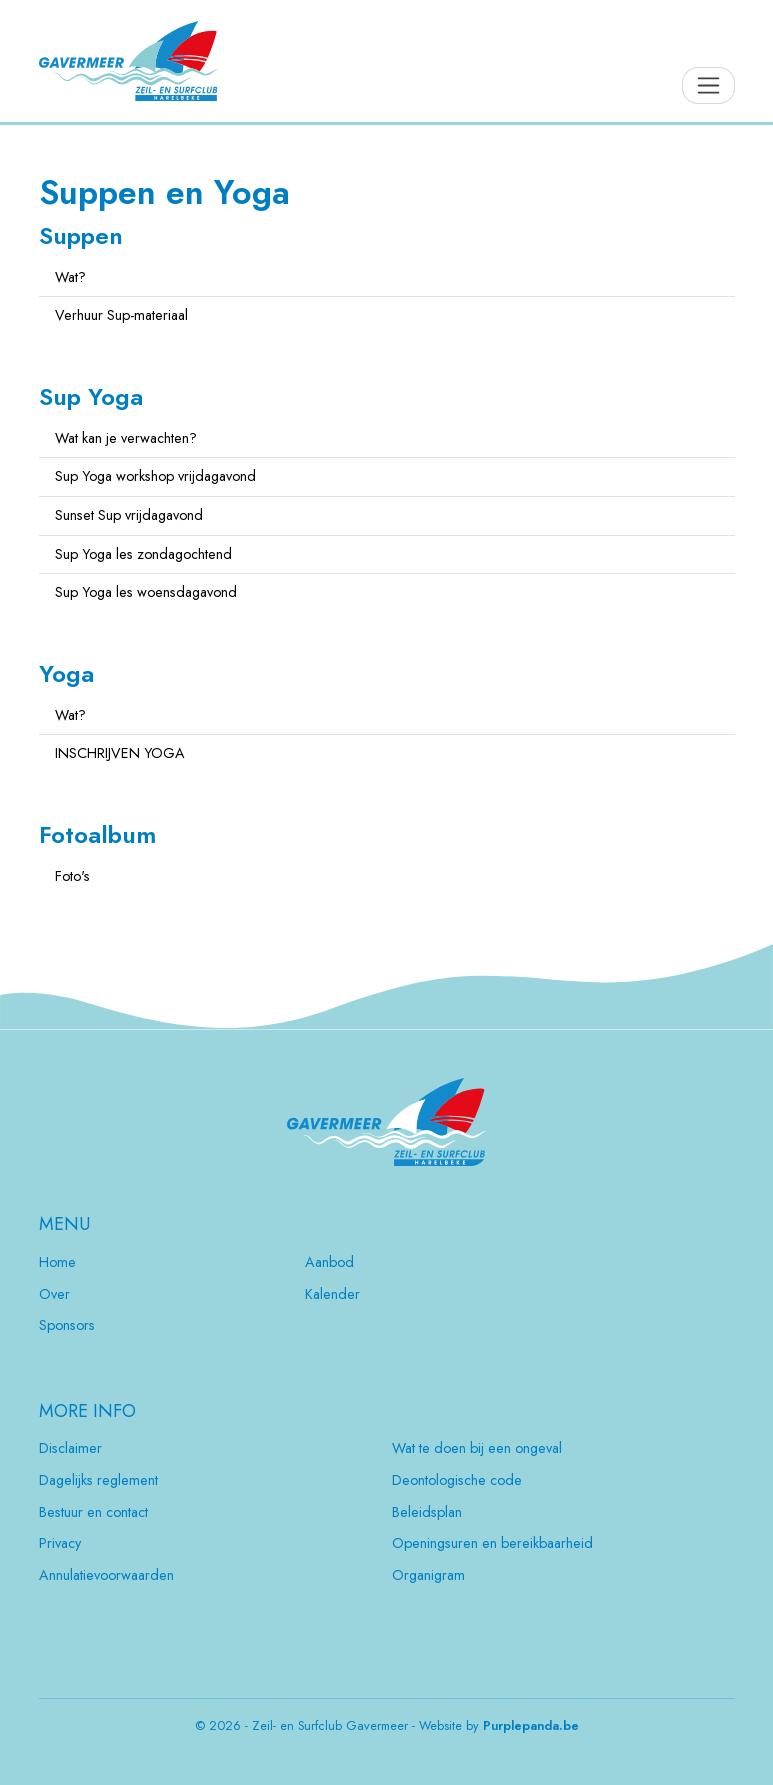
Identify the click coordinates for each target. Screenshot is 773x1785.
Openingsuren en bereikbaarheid (492, 1543)
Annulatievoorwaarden (106, 1575)
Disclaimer (70, 1448)
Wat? (70, 277)
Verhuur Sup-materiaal (121, 315)
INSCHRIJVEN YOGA (120, 753)
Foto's (72, 876)
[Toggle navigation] (708, 85)
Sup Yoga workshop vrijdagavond (155, 476)
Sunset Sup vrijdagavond (129, 515)
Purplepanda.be (531, 1726)
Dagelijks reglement (98, 1480)
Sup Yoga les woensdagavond (146, 592)
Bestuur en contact (93, 1512)
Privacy (60, 1543)
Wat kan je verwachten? (126, 438)
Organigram (428, 1575)
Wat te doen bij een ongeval (477, 1448)
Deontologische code (457, 1480)
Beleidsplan (427, 1512)
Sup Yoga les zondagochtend (143, 554)
